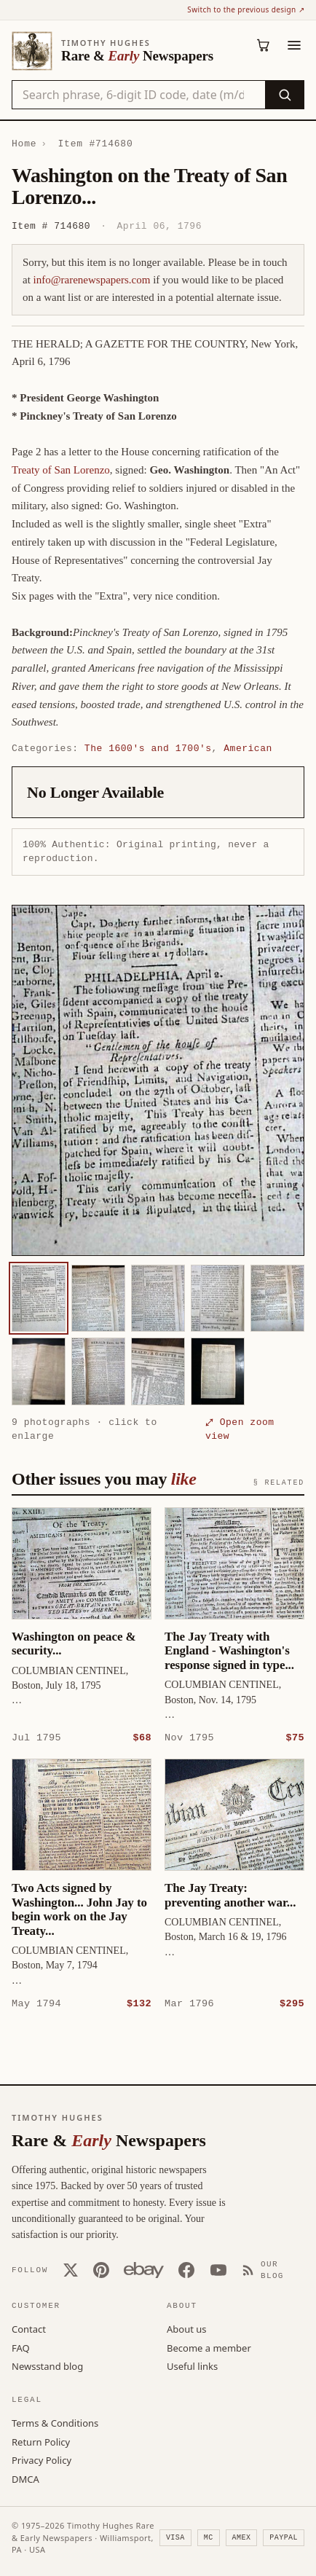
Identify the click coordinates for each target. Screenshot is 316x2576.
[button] (158, 1080)
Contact (29, 2328)
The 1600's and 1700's (148, 748)
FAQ (21, 2347)
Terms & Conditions (55, 2422)
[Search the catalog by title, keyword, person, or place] (138, 95)
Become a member (209, 2347)
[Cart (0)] (263, 45)
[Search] (284, 95)
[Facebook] (186, 2269)
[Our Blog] (273, 2270)
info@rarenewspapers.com (92, 280)
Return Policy (41, 2441)
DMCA (25, 2478)
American (248, 748)
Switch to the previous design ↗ (245, 9)
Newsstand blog (47, 2365)
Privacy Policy (41, 2459)
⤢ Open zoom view (239, 1429)
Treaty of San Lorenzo (61, 470)
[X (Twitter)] (71, 2269)
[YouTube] (218, 2269)
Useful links (192, 2365)
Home (24, 143)
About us (187, 2328)
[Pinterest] (101, 2269)
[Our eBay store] (144, 2269)
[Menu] (294, 45)
